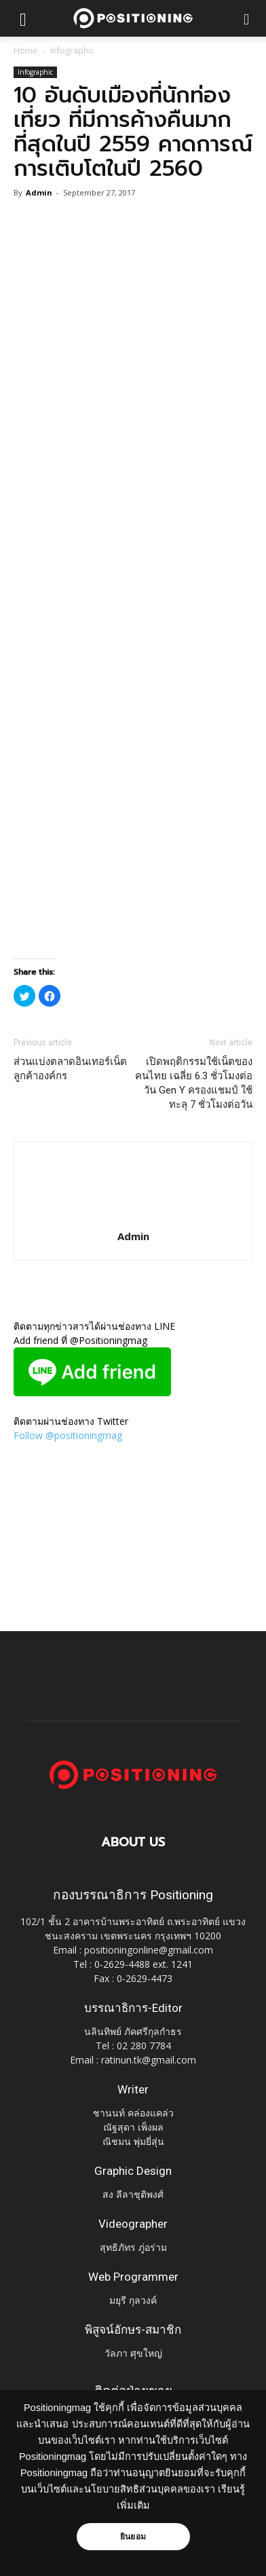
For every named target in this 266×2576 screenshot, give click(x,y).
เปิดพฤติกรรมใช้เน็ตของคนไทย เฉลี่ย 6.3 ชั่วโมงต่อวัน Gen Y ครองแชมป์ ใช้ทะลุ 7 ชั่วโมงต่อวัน (193, 1083)
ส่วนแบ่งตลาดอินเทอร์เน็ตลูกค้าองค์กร (70, 1069)
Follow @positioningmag (68, 1435)
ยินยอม (133, 2536)
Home (25, 50)
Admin (39, 192)
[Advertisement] (133, 811)
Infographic (72, 50)
